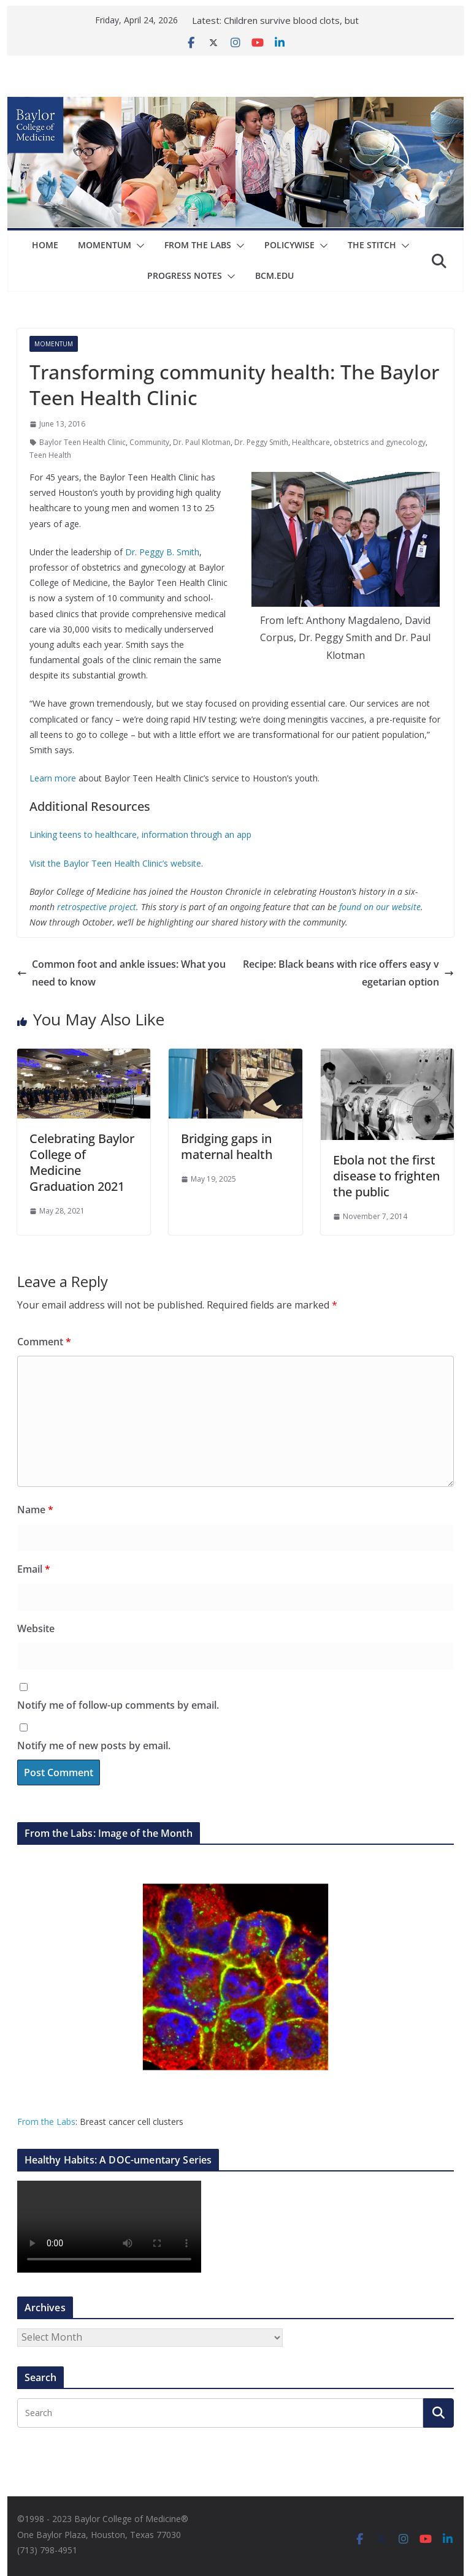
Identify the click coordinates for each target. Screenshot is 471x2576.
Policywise (289, 245)
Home (45, 245)
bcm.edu (274, 275)
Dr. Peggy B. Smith (162, 552)
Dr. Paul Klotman (202, 442)
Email (33, 1569)
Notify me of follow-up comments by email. (118, 1705)
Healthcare (311, 442)
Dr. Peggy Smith (261, 442)
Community (149, 442)
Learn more (52, 778)
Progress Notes (184, 275)
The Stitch (372, 245)
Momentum (104, 245)
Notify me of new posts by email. (93, 1745)
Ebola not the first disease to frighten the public (386, 1176)
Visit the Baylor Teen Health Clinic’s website (115, 863)
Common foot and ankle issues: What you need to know (121, 973)
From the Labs (46, 2121)
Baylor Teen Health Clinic (82, 442)
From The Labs (197, 245)
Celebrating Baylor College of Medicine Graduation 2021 (81, 1162)
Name (35, 1509)
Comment (44, 1341)
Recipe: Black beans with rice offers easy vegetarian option (348, 973)
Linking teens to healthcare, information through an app (140, 834)
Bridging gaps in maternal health (226, 1146)
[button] (138, 246)
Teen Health (50, 455)
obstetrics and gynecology (380, 442)
